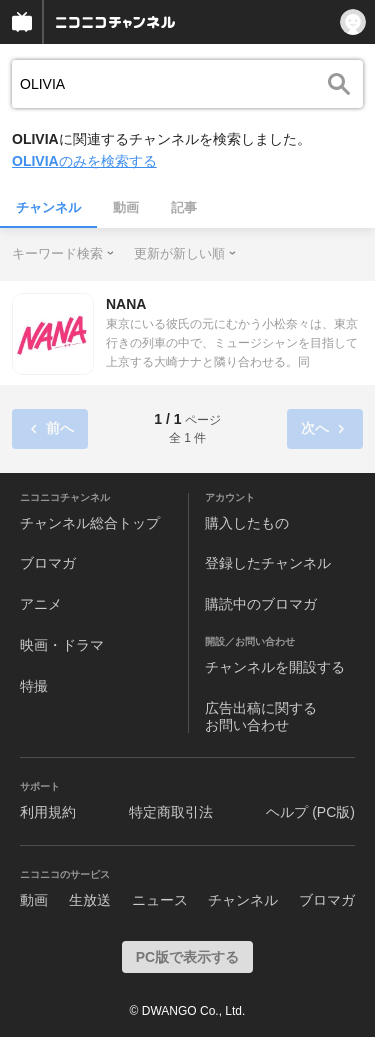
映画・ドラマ (62, 645)
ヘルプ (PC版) (310, 812)
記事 (184, 207)
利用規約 (48, 812)
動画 (126, 207)
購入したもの (247, 523)
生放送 (90, 900)
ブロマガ (48, 563)
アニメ (41, 604)
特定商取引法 (171, 812)
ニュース (160, 900)
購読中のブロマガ (261, 604)
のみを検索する (84, 161)
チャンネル (48, 207)
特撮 (34, 686)
